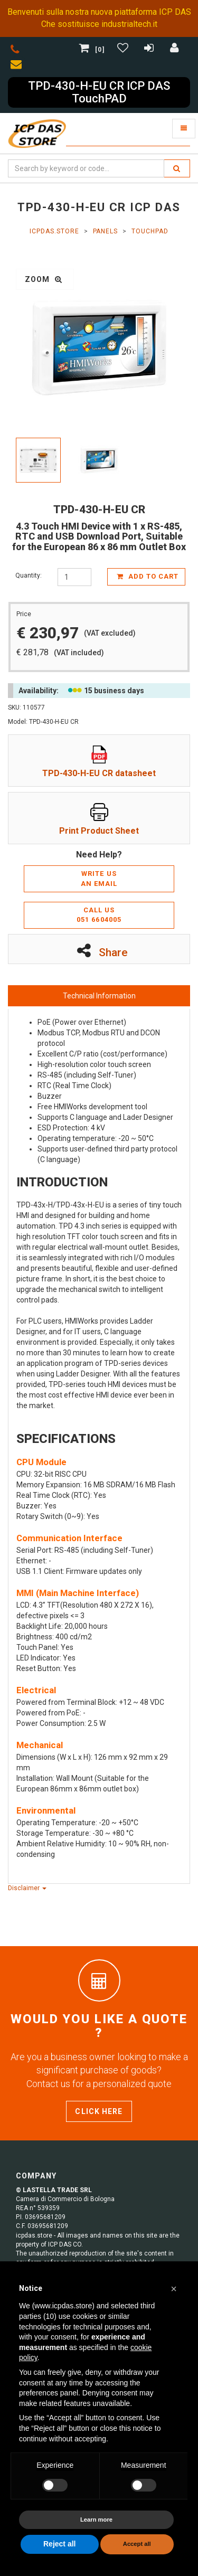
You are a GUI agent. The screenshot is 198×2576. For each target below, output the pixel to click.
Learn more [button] (96, 2519)
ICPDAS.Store (54, 231)
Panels (105, 231)
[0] (93, 49)
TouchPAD (149, 231)
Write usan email (99, 879)
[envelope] (18, 66)
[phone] (15, 51)
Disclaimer (27, 1888)
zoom (43, 279)
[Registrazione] (150, 49)
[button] (173, 2288)
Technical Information (99, 996)
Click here (98, 2111)
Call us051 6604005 (99, 915)
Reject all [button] (59, 2544)
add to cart (148, 576)
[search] (177, 168)
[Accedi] (174, 49)
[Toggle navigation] (183, 128)
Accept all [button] (137, 2544)
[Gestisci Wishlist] (124, 49)
